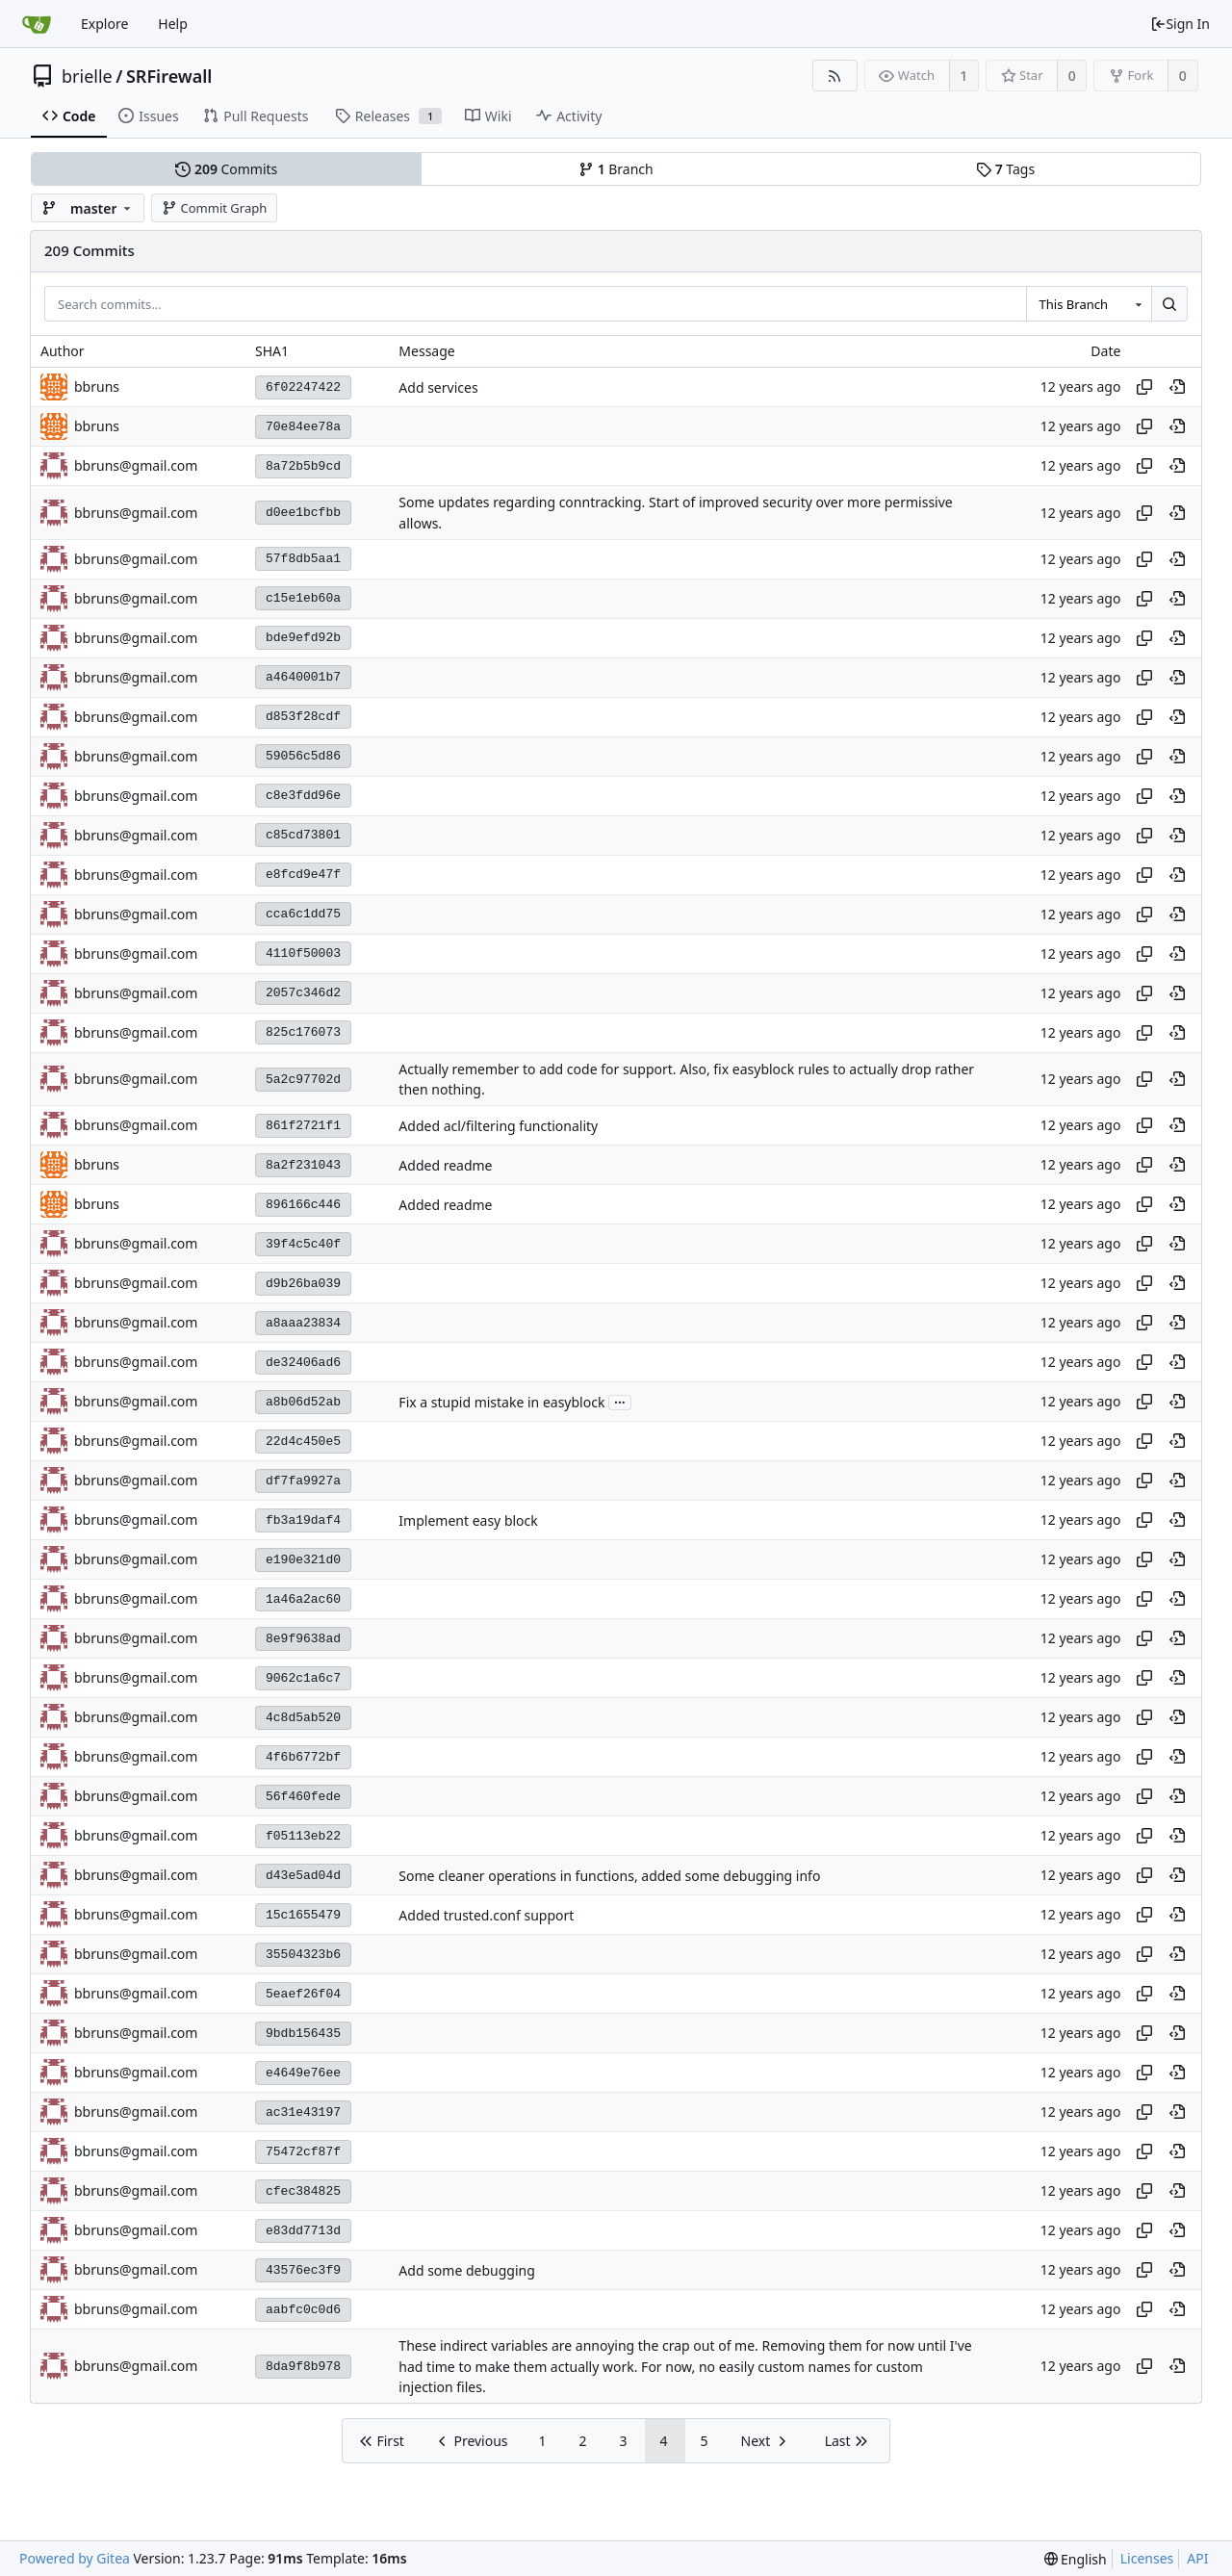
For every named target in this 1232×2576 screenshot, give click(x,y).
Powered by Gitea (74, 2558)
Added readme (445, 1165)
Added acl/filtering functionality (498, 1126)
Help (173, 23)
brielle (87, 76)
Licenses (1147, 2558)
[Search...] (1169, 304)
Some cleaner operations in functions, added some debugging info (609, 1876)
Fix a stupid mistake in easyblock (501, 1402)
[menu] (1075, 2559)
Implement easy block (467, 1520)
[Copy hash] (1144, 387)
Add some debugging (466, 2270)
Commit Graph (214, 208)
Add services (437, 387)
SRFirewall (169, 76)
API (1197, 2558)
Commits (226, 169)
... (620, 1401)
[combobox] (1088, 304)
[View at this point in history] (1177, 387)
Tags (1005, 169)
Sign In (1180, 23)
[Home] (37, 24)
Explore (104, 23)
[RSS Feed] (835, 75)
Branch (616, 169)
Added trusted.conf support (486, 1915)
